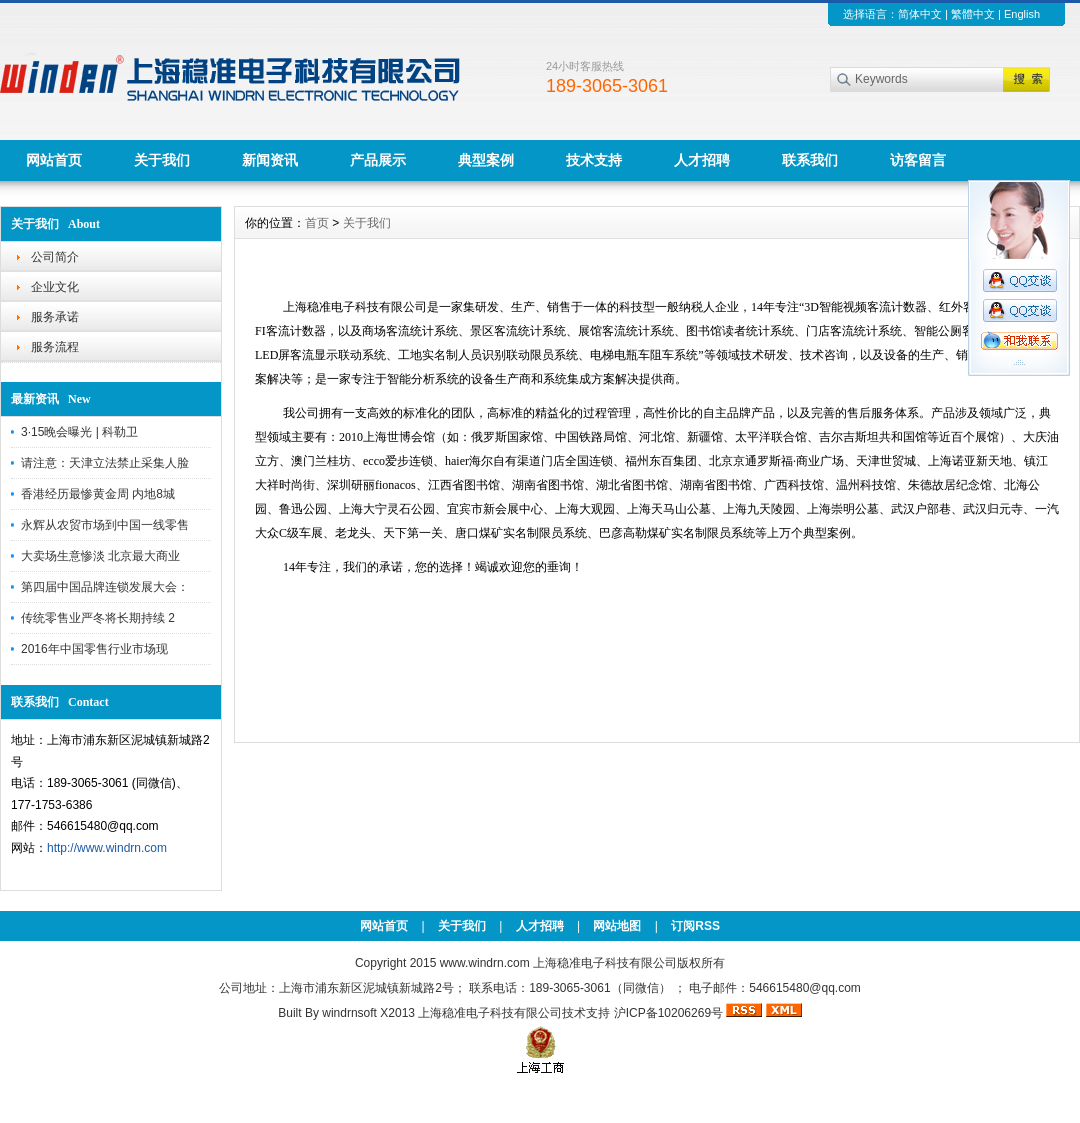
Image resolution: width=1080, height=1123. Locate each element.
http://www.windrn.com (107, 848)
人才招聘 (702, 160)
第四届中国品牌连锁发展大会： (105, 587)
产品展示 (378, 160)
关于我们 (162, 160)
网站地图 (617, 926)
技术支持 (594, 160)
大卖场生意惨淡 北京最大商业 (100, 556)
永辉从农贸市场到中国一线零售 (105, 525)
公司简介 (55, 257)
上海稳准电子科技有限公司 (490, 1013)
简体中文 (920, 14)
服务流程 (55, 347)
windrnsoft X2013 (368, 1013)
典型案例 (486, 160)
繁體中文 (973, 14)
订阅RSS (695, 926)
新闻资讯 (270, 160)
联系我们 (810, 160)
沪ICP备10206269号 (668, 1013)
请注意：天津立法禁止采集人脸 (105, 463)
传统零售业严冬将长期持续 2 (98, 618)
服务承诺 (55, 317)
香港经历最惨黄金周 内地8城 (98, 494)
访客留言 (918, 160)
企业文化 (55, 287)
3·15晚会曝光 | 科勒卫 (79, 432)
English (1022, 14)
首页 (317, 223)
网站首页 (54, 160)
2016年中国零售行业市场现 (94, 649)
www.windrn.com (486, 963)
